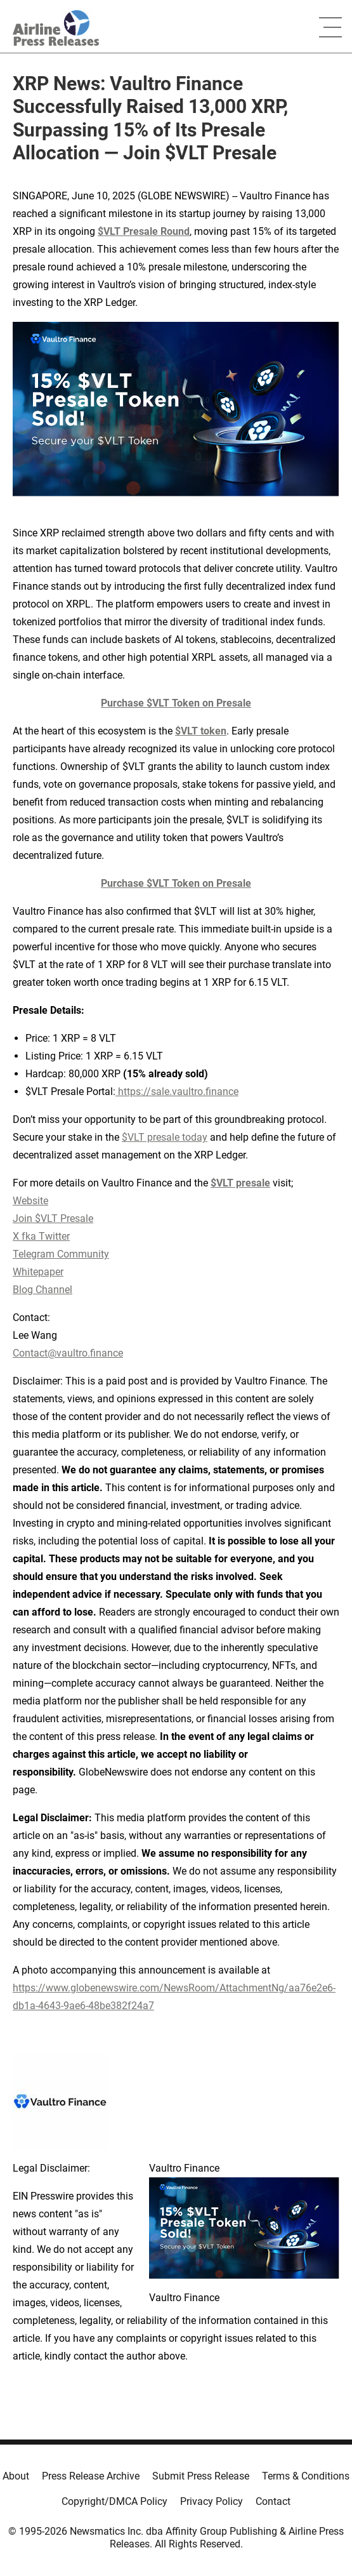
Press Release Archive (91, 2476)
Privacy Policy (211, 2501)
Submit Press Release (200, 2476)
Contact (273, 2501)
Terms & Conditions (305, 2476)
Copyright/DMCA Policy (114, 2501)
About (16, 2476)
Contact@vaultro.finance (68, 1353)
